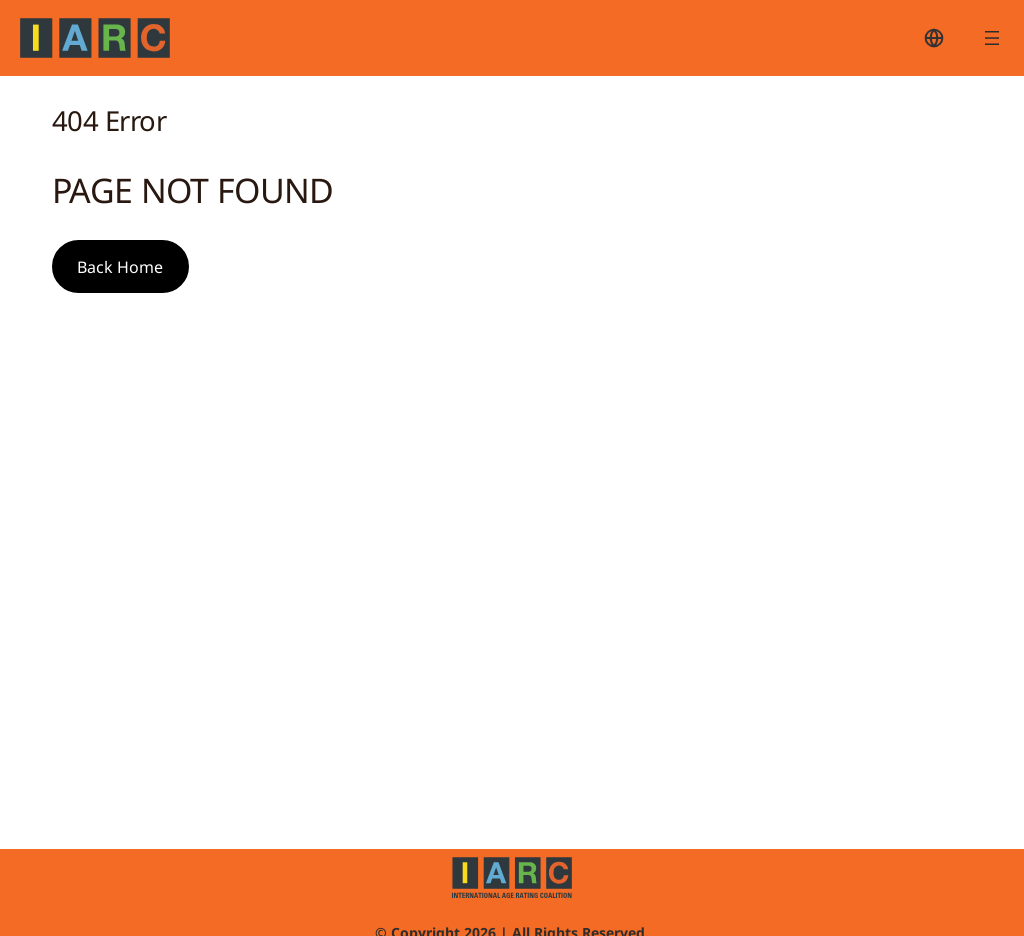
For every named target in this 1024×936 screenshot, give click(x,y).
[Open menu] (992, 38)
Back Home (120, 267)
